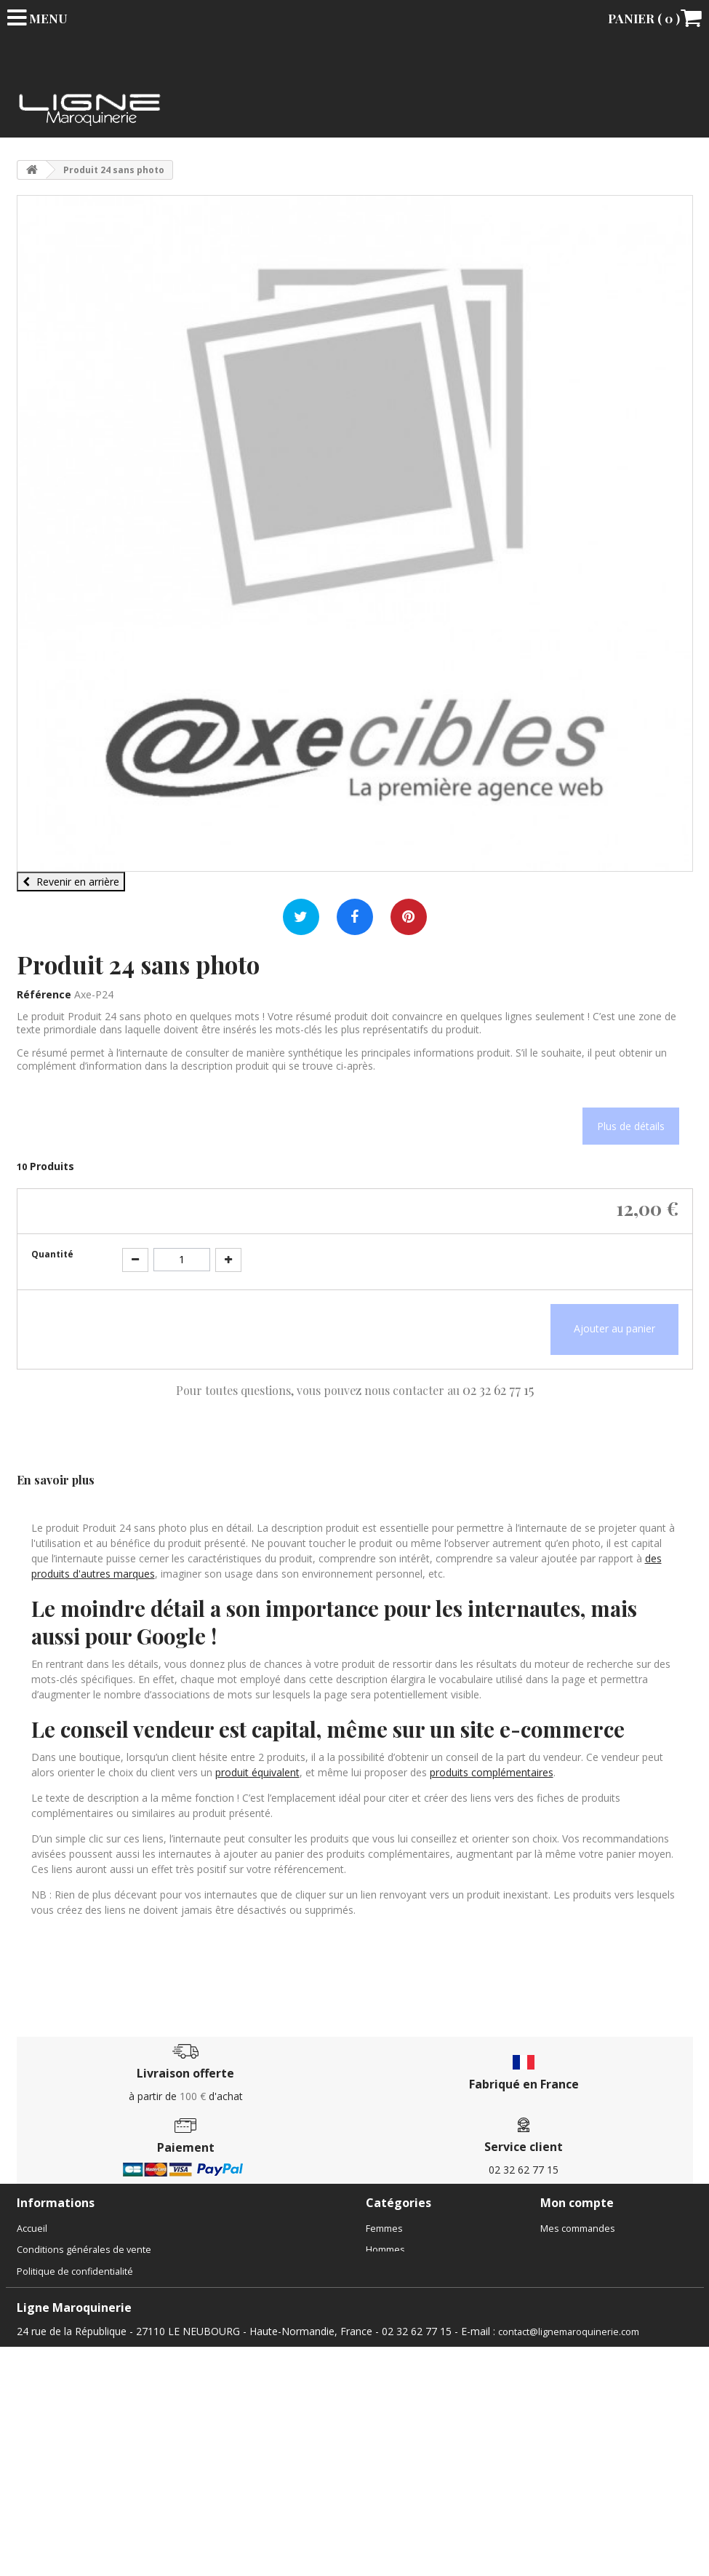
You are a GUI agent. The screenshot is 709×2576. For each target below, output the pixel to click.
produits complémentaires (491, 1772)
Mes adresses (571, 2271)
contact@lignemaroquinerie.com (568, 2560)
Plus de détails (631, 1126)
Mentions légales (54, 2474)
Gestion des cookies (61, 2495)
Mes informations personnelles (609, 2293)
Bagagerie (387, 2293)
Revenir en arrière (71, 882)
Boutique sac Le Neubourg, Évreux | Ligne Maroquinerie (139, 2293)
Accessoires (392, 2315)
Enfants (382, 2271)
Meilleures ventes (56, 2431)
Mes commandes (577, 2228)
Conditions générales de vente (84, 2249)
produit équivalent (257, 1772)
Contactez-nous (51, 2337)
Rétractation (43, 2452)
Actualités (38, 2315)
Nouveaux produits (58, 2409)
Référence (44, 994)
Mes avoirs (564, 2249)
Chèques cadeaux (405, 2337)
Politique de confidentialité (75, 2271)
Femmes (384, 2228)
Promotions (42, 2387)
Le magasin (41, 2359)
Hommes (385, 2249)
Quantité (52, 1254)
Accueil (32, 2228)
